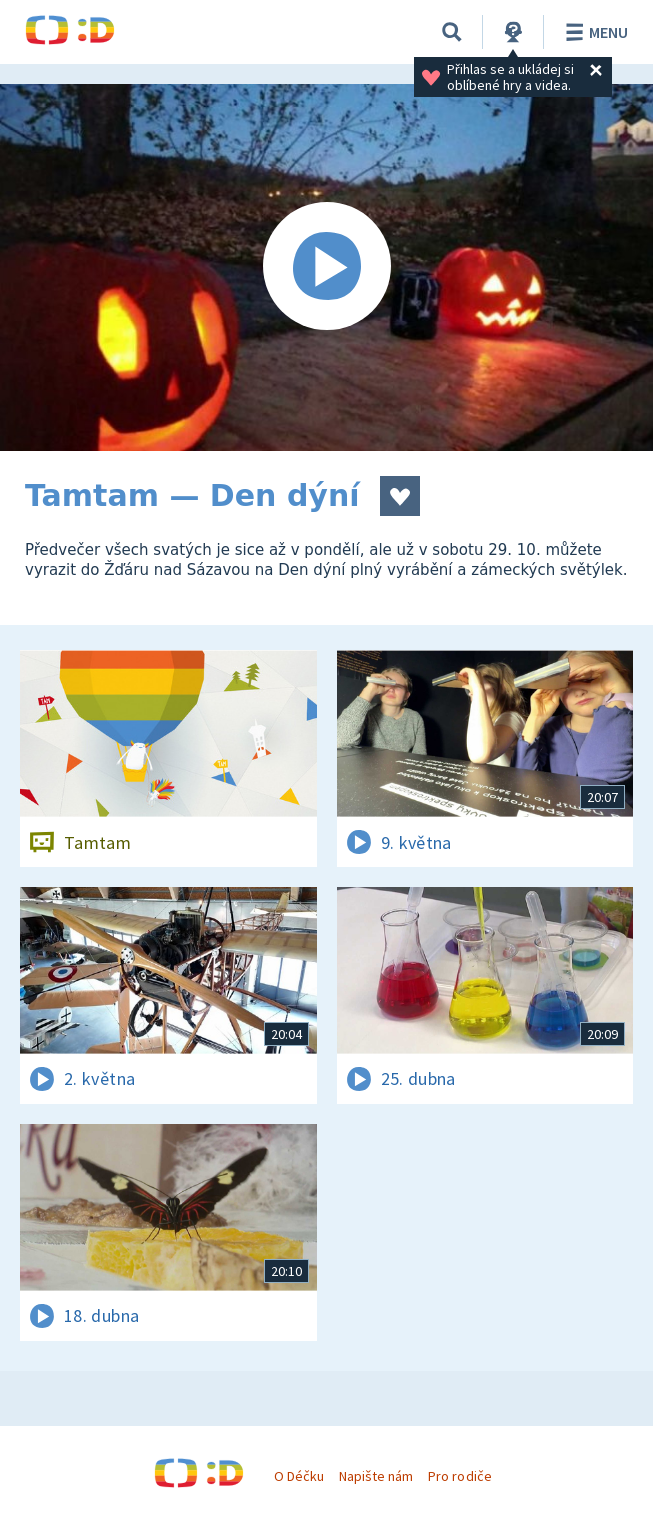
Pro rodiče (459, 1476)
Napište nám (376, 1476)
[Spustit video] (326, 267)
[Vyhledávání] (452, 32)
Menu (593, 32)
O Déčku (299, 1476)
